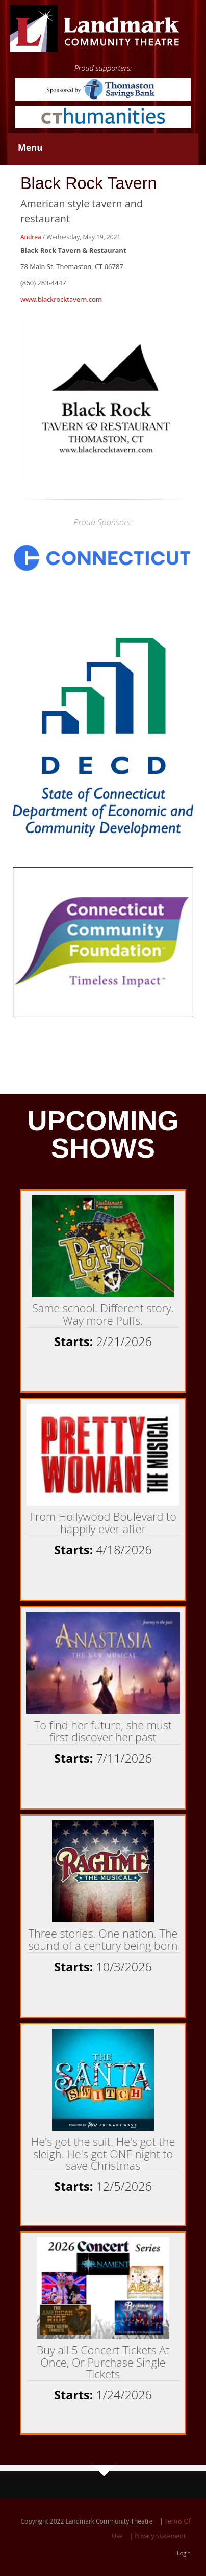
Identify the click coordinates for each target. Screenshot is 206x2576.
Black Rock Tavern (88, 183)
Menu (30, 147)
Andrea (30, 237)
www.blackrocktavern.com (61, 299)
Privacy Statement (160, 2536)
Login (184, 2553)
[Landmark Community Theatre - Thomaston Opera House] (95, 28)
